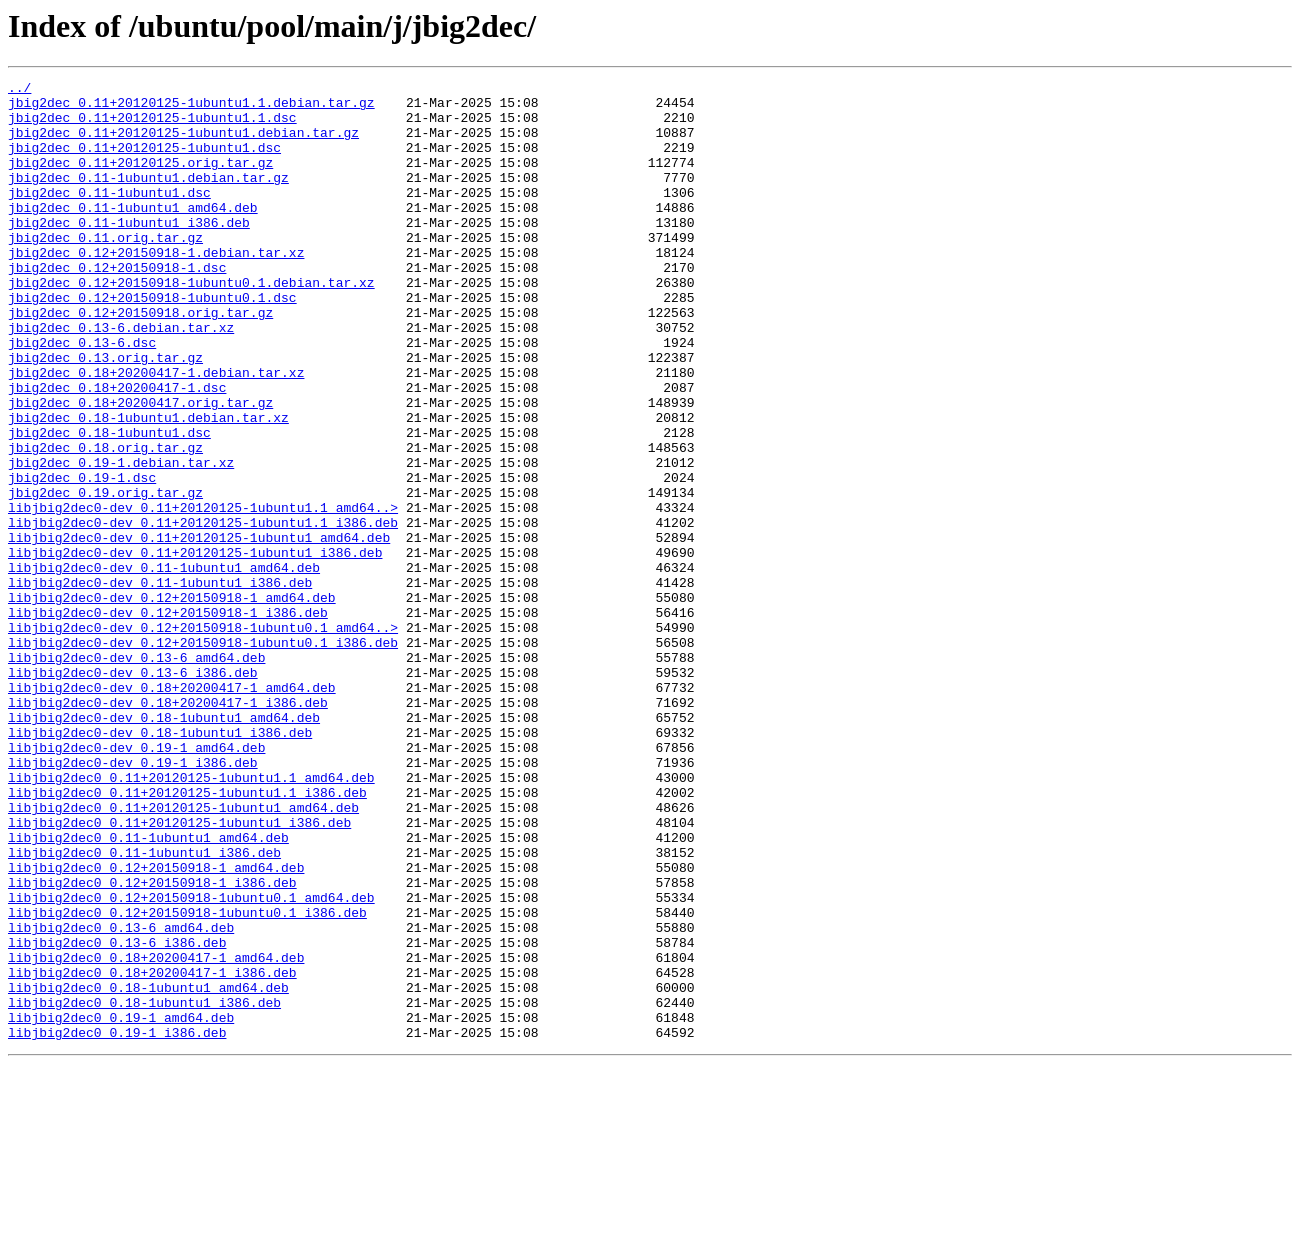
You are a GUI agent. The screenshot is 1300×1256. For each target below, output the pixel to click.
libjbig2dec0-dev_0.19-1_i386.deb (133, 900)
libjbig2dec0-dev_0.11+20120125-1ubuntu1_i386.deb (195, 648)
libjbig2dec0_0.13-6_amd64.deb (121, 1098)
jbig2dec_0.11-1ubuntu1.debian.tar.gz (148, 198)
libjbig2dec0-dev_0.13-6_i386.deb (133, 792)
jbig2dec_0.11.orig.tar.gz (105, 270)
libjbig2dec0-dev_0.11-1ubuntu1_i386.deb (160, 684)
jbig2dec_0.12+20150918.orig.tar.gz (140, 360)
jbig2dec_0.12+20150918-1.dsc (117, 306)
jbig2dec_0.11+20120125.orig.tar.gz (140, 180)
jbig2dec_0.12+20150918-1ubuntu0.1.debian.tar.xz (191, 324)
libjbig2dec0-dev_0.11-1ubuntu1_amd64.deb (164, 666)
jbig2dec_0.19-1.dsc (82, 558)
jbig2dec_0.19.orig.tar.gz (105, 576)
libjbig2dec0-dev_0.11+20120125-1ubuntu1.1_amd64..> (203, 594)
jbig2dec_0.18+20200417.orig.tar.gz (140, 468)
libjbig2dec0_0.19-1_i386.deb (117, 1224)
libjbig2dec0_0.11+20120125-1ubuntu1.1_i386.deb (187, 936)
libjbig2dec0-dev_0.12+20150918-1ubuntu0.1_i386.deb (203, 756)
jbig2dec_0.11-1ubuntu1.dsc (109, 216)
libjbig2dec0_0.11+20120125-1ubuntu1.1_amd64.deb (191, 918)
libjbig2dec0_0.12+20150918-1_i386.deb (152, 1044)
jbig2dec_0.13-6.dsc (82, 396)
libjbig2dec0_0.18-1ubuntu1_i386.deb (144, 1188)
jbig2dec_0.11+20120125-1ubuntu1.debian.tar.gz (183, 144)
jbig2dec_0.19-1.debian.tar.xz (121, 540)
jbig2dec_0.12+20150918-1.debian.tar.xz (156, 288)
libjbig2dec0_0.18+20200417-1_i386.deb (152, 1152)
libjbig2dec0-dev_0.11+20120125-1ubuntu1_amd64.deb (199, 630)
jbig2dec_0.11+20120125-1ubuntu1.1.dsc (152, 126)
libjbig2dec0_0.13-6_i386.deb (117, 1116)
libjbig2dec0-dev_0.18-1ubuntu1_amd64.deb (164, 846)
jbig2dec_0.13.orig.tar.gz (105, 414)
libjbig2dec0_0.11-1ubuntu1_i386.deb (144, 1008)
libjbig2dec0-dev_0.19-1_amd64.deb (136, 882)
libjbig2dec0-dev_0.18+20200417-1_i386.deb (168, 828)
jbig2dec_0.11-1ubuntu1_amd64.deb (133, 234)
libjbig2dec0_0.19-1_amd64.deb (121, 1206)
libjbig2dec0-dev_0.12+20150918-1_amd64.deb (172, 702)
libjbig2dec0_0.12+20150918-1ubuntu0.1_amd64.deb (191, 1062)
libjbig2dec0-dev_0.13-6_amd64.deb (136, 774)
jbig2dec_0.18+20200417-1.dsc (117, 450)
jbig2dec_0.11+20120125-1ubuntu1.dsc (144, 162)
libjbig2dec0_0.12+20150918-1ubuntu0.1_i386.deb (187, 1080)
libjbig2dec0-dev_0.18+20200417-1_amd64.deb (172, 810)
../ (19, 90)
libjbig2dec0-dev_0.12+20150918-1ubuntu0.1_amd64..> (203, 738)
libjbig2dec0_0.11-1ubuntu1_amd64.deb (148, 990)
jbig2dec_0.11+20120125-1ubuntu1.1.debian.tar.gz (191, 108)
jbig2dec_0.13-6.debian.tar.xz (121, 378)
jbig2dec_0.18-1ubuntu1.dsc (109, 504)
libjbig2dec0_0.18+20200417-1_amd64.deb (156, 1134)
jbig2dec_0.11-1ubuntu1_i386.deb (129, 252)
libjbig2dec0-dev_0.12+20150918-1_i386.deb (168, 720)
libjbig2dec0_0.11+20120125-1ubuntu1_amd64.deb (183, 954)
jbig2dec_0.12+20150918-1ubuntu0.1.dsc (152, 342)
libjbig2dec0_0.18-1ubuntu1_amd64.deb (148, 1170)
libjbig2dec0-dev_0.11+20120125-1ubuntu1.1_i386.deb (203, 612)
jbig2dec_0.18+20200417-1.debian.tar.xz (156, 432)
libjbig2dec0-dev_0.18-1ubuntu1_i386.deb (160, 864)
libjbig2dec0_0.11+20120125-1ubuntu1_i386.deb (179, 972)
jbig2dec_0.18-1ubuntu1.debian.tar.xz (148, 486)
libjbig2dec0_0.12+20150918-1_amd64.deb (156, 1026)
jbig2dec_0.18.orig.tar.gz (105, 522)
